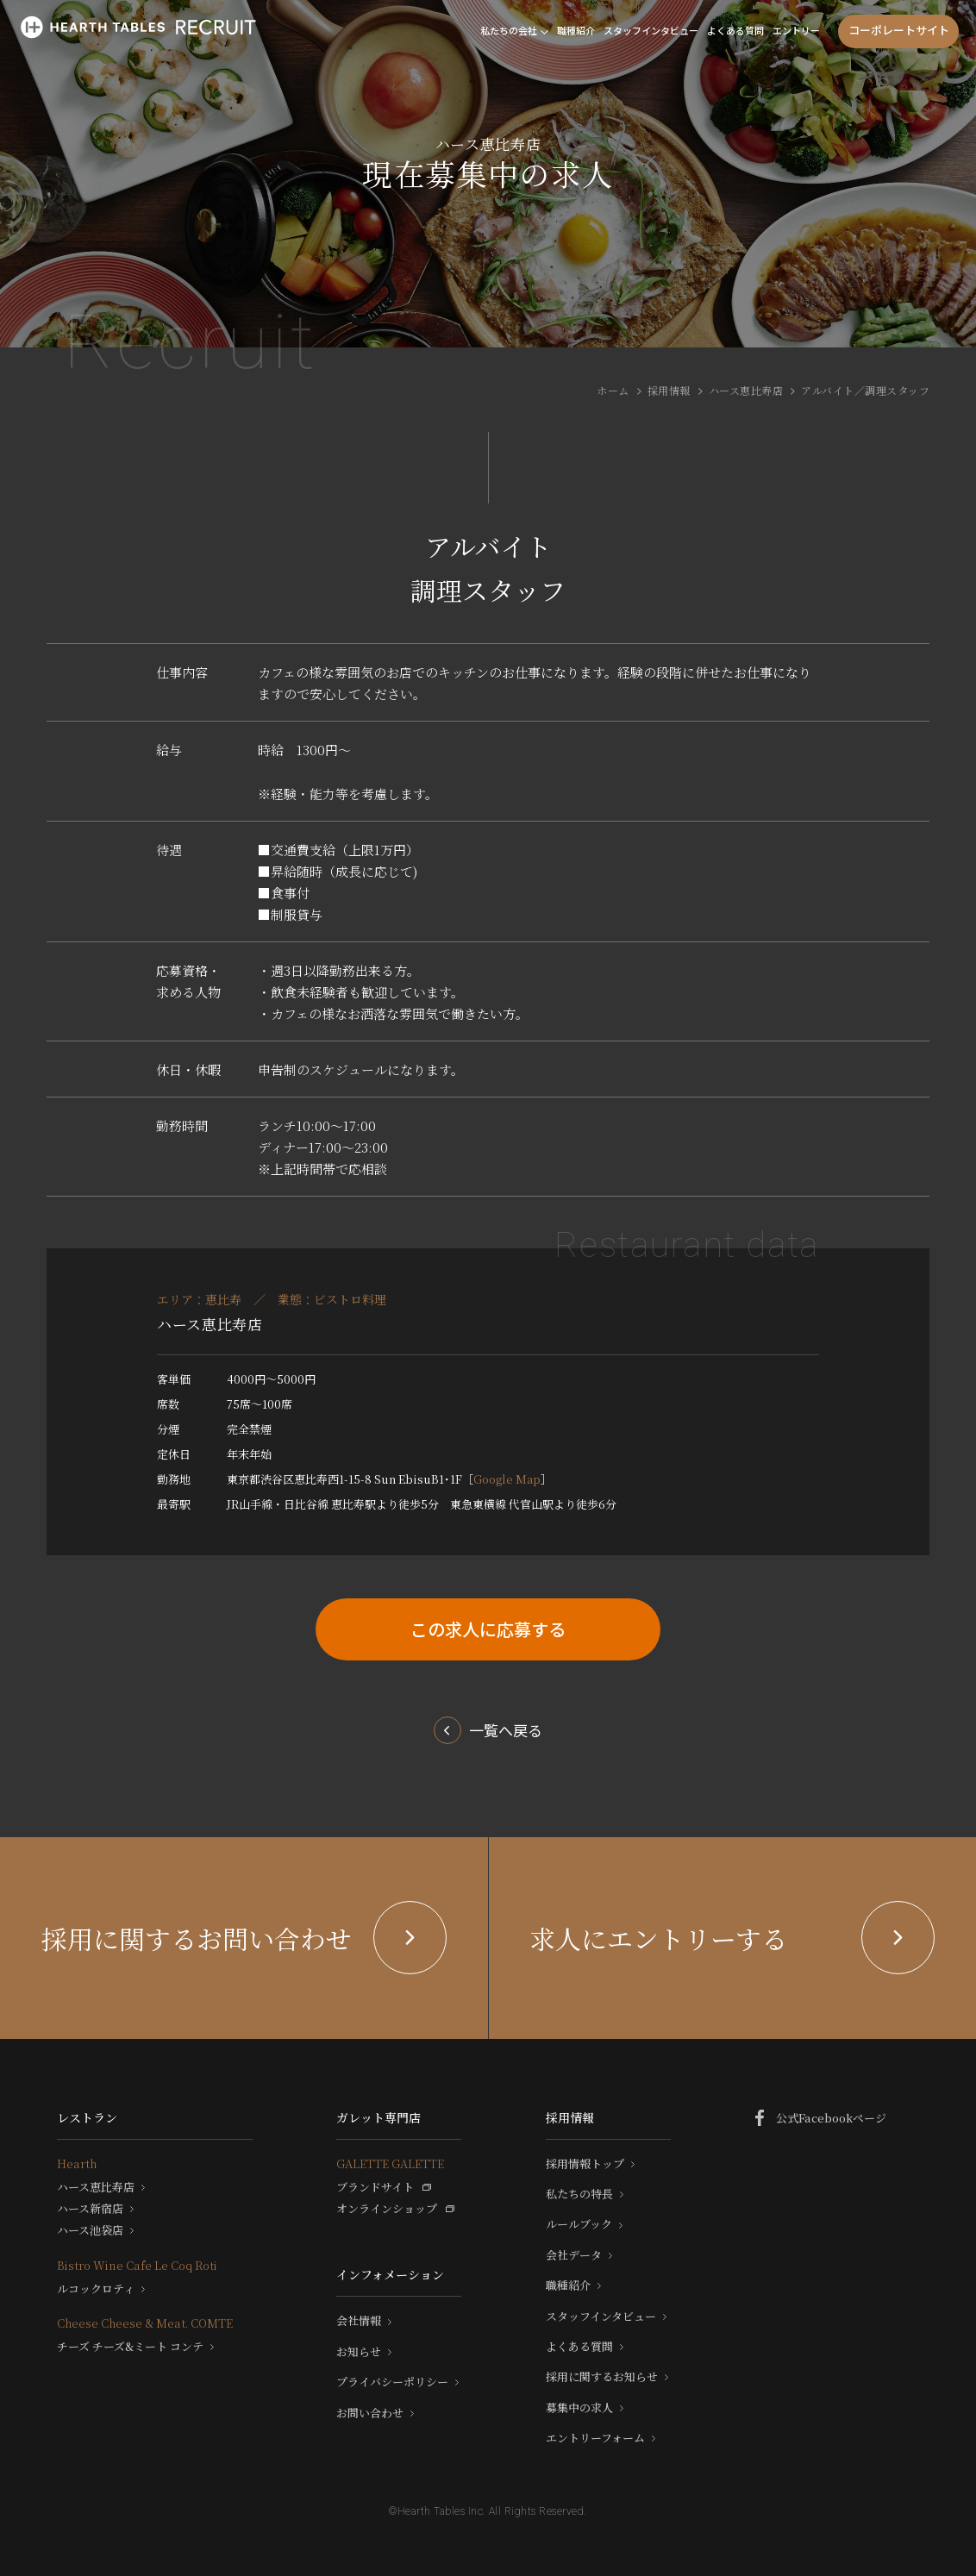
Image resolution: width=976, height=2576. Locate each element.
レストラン (87, 2117)
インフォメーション (390, 2274)
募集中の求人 (579, 2408)
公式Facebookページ (831, 2118)
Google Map (507, 1479)
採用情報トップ (585, 2164)
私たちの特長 (579, 2194)
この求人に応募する (488, 1628)
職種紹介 (576, 30)
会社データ (574, 2255)
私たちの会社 (508, 30)
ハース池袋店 (90, 2230)
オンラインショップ (386, 2208)
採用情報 (669, 390)
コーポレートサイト (898, 30)
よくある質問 (735, 30)
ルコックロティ (96, 2289)
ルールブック (579, 2224)
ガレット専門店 (378, 2117)
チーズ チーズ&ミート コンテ (130, 2346)
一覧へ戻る (505, 1730)
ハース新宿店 (90, 2208)
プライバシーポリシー (392, 2382)
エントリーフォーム (595, 2438)
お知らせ (358, 2352)
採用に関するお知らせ (602, 2377)
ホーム (613, 390)
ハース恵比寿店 (746, 390)
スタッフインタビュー (651, 30)
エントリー (796, 30)
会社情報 (358, 2321)
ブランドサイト (375, 2187)
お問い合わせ (370, 2413)
